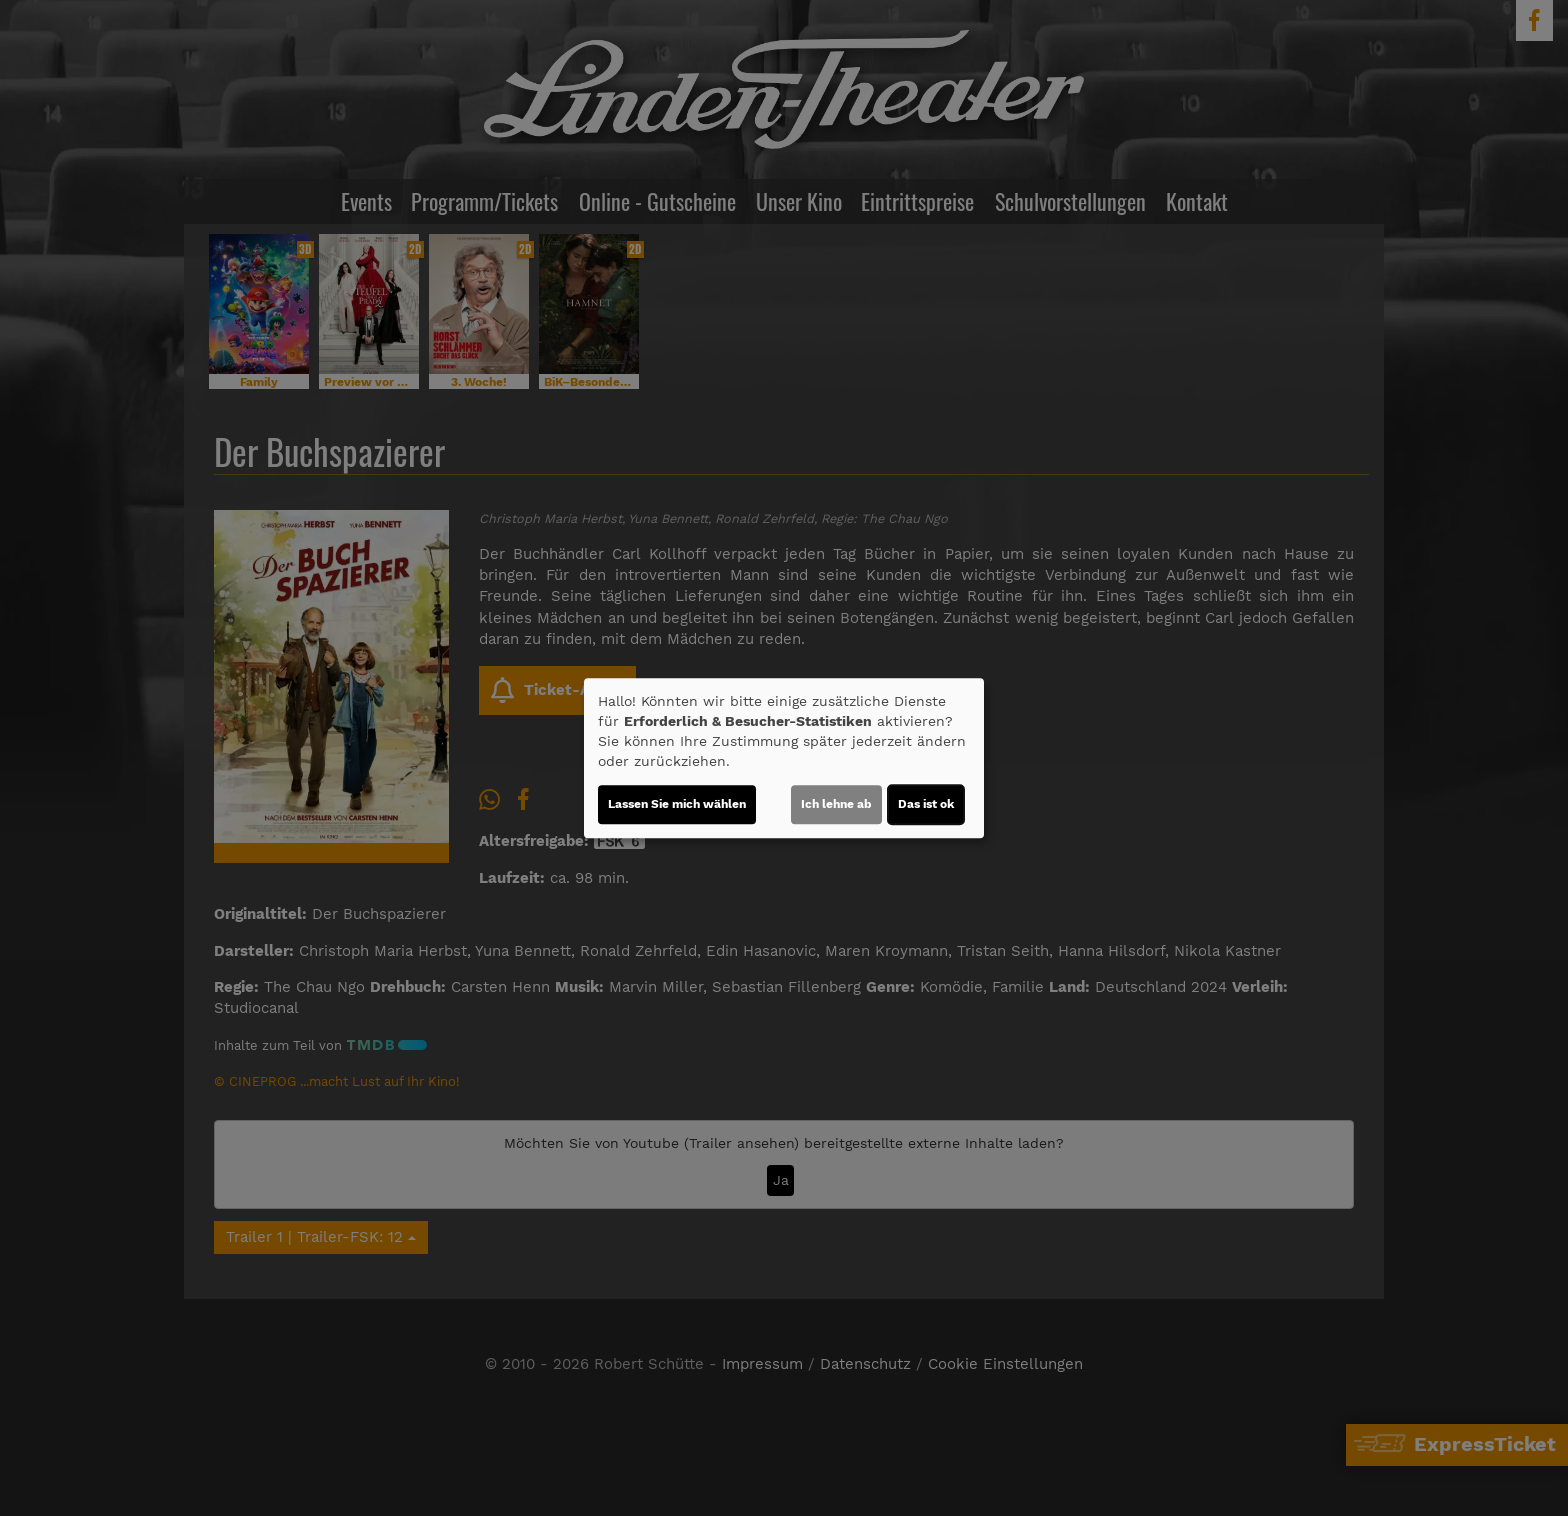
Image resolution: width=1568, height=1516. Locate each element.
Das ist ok (926, 804)
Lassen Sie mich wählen (677, 804)
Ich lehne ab (836, 804)
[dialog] (784, 758)
